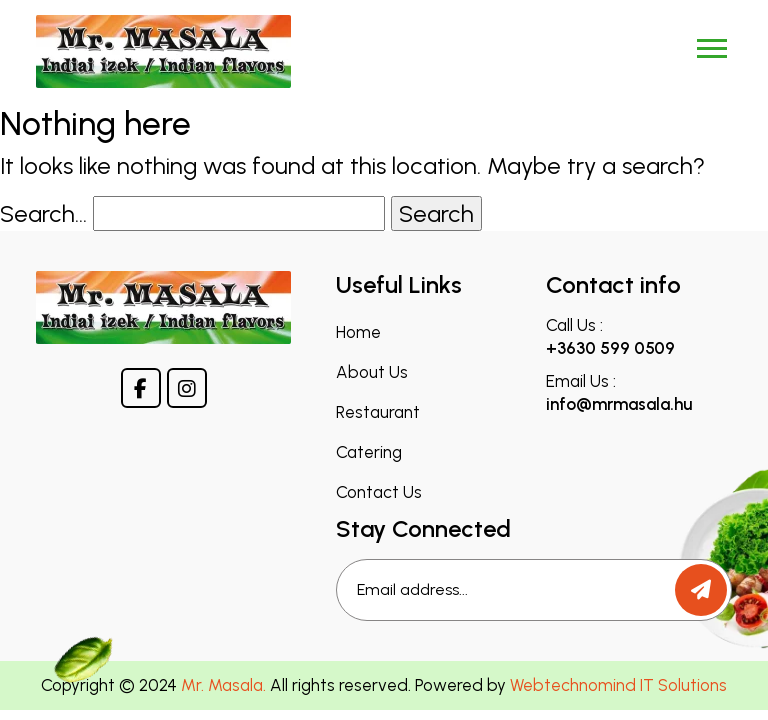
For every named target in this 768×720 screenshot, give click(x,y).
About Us (372, 372)
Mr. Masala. (223, 685)
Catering (369, 452)
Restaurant (378, 412)
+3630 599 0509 (610, 348)
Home (358, 332)
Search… (43, 213)
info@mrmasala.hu (619, 404)
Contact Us (379, 492)
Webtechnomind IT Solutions (618, 685)
